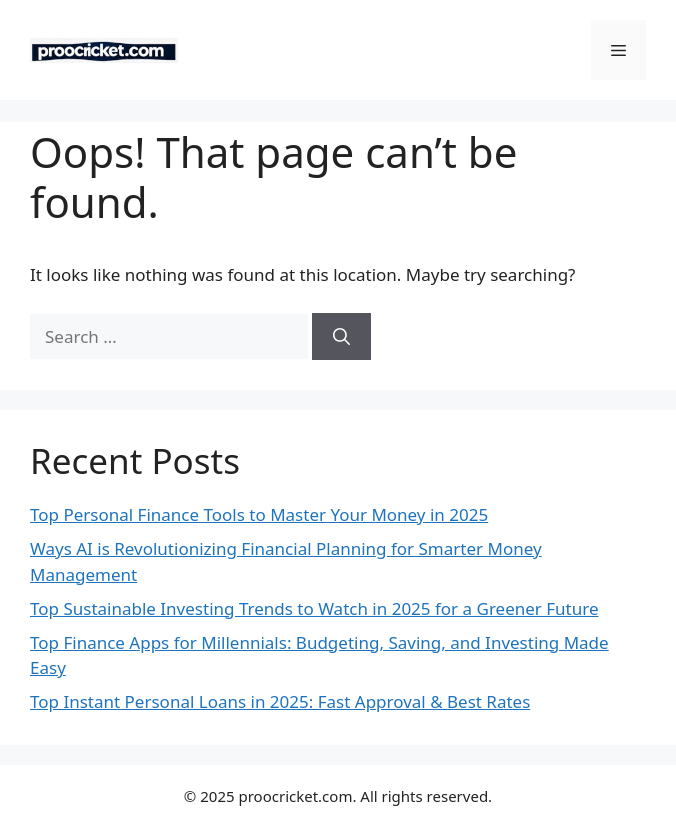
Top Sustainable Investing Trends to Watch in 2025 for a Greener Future (314, 608)
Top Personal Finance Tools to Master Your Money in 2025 (259, 514)
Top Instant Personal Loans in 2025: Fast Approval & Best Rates (280, 701)
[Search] (341, 337)
